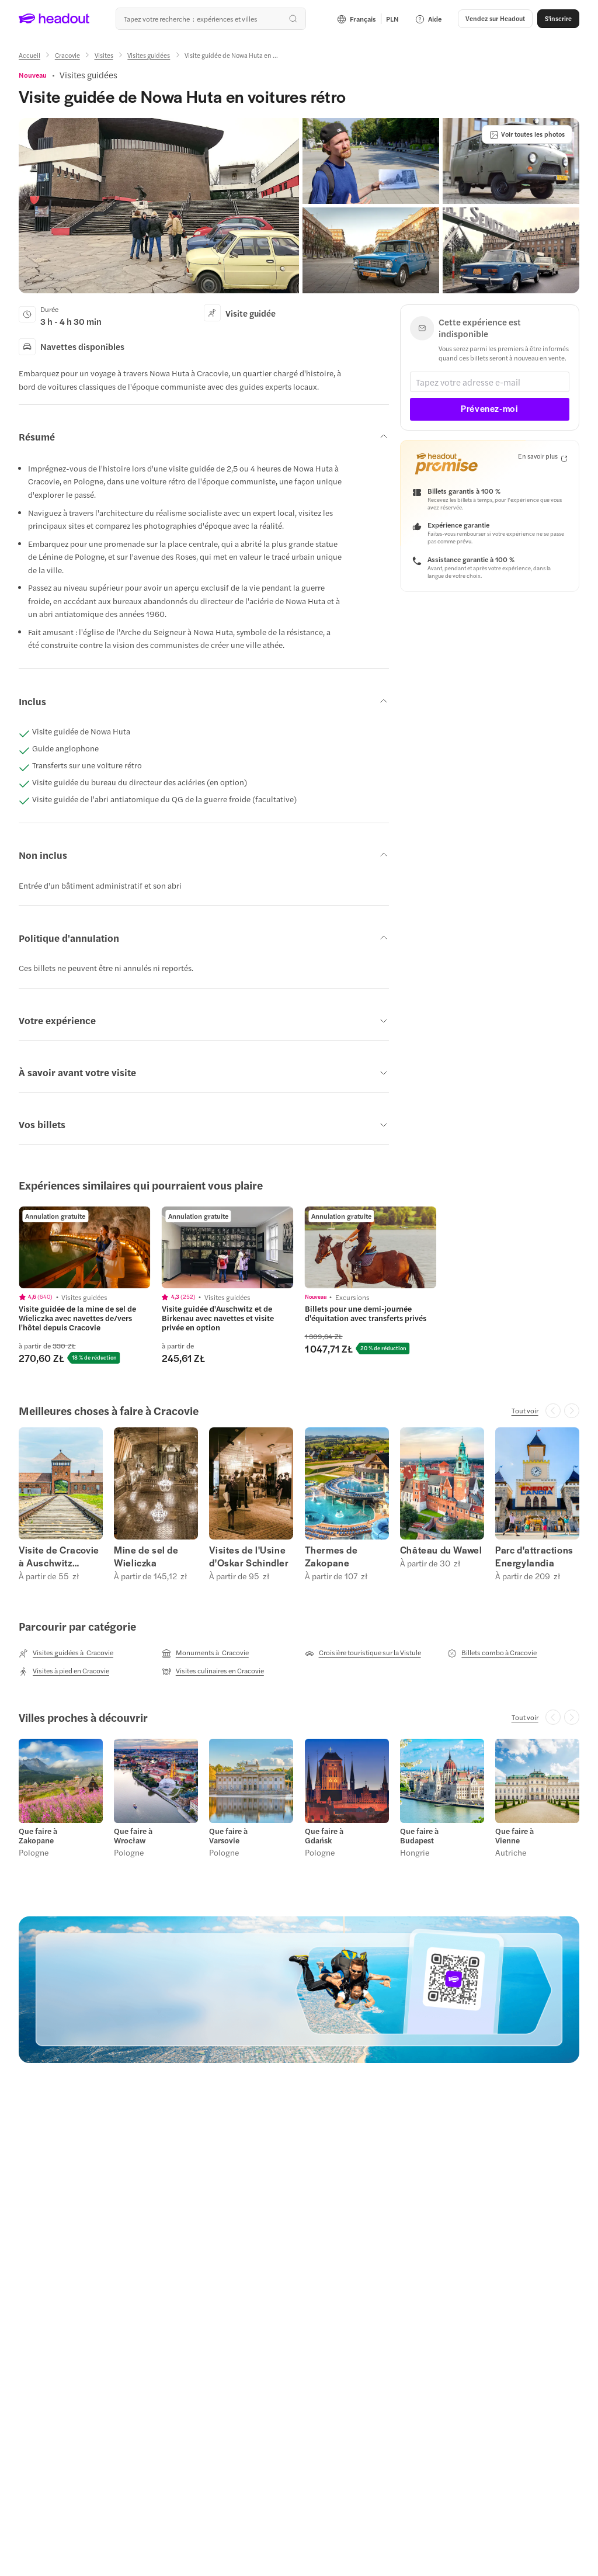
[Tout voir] (525, 1410)
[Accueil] (29, 55)
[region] (299, 1285)
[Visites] (104, 55)
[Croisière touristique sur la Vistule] (363, 1653)
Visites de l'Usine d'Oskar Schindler (248, 1556)
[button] (495, 18)
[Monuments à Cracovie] (205, 1653)
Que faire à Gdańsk (324, 1835)
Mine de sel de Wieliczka (146, 1556)
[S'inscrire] (558, 18)
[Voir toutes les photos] (527, 134)
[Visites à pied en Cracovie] (64, 1671)
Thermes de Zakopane (331, 1556)
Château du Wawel (441, 1550)
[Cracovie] (67, 55)
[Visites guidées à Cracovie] (66, 1653)
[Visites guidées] (148, 55)
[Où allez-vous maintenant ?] (210, 18)
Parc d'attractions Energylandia (534, 1556)
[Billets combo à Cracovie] (492, 1653)
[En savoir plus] (542, 456)
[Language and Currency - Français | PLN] (368, 18)
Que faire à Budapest (419, 1835)
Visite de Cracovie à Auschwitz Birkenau (59, 1556)
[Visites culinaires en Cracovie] (213, 1671)
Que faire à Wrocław (133, 1835)
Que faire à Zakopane (38, 1835)
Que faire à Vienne (514, 1835)
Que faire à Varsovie (228, 1835)
